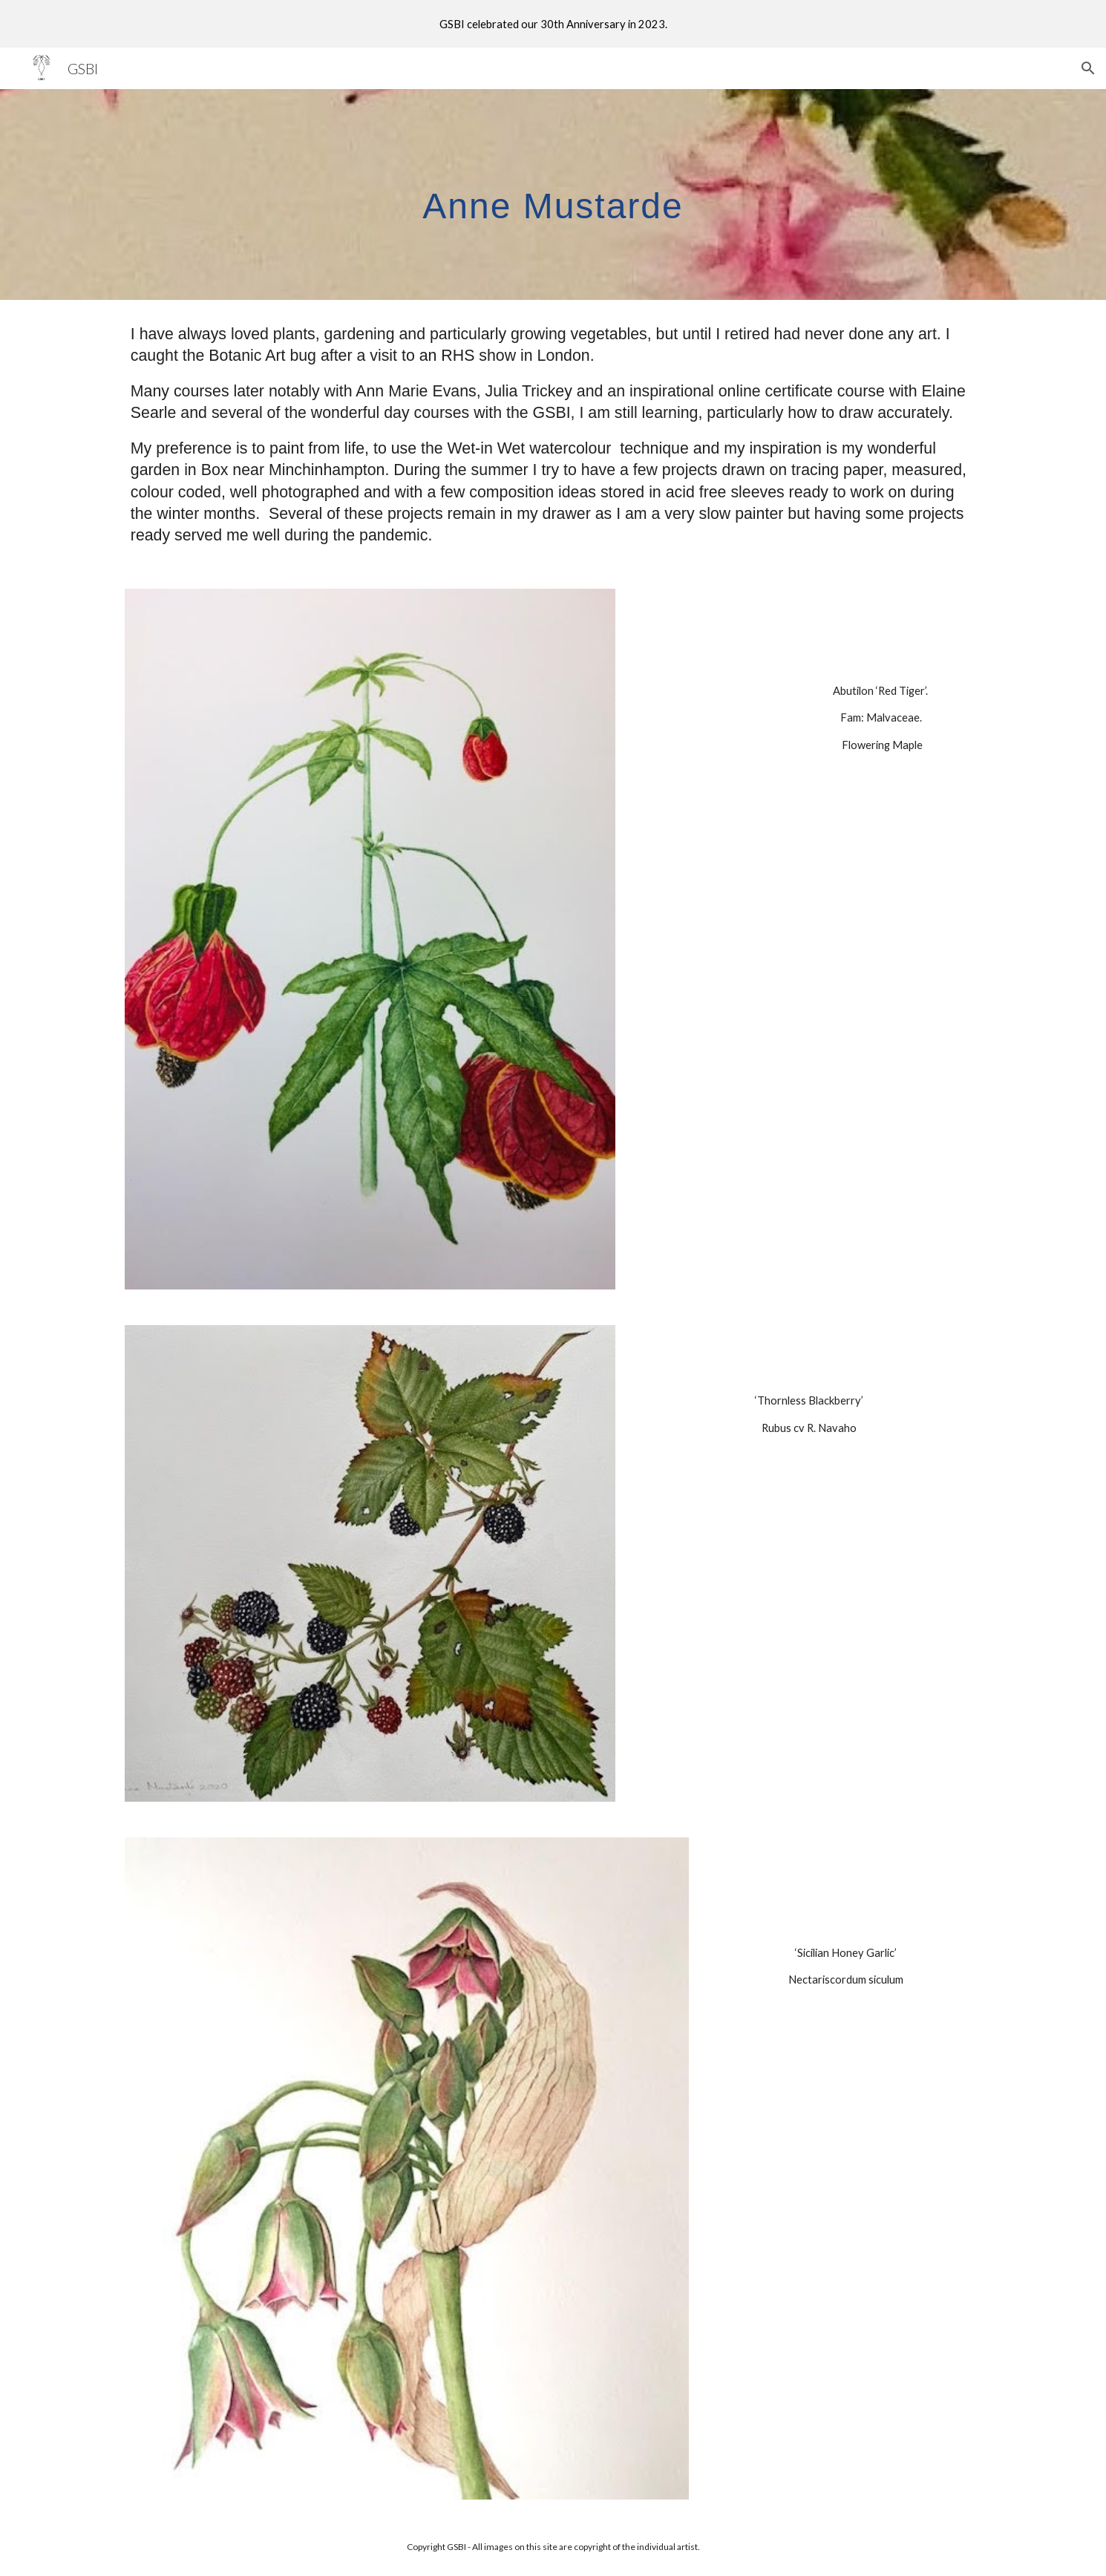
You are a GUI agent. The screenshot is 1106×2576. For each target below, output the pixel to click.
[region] (553, 24)
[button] (1088, 68)
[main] (553, 194)
